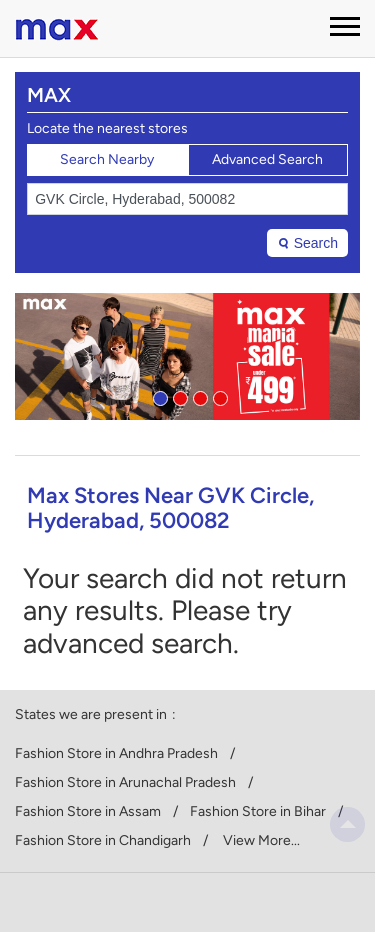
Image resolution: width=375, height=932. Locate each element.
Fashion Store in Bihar (258, 812)
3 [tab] (198, 396)
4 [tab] (218, 396)
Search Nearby (107, 159)
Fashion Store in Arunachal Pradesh (125, 783)
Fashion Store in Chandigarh (103, 841)
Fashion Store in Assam (88, 812)
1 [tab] (158, 396)
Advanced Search (267, 159)
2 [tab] (178, 396)
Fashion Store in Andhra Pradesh (116, 754)
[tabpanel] (187, 356)
